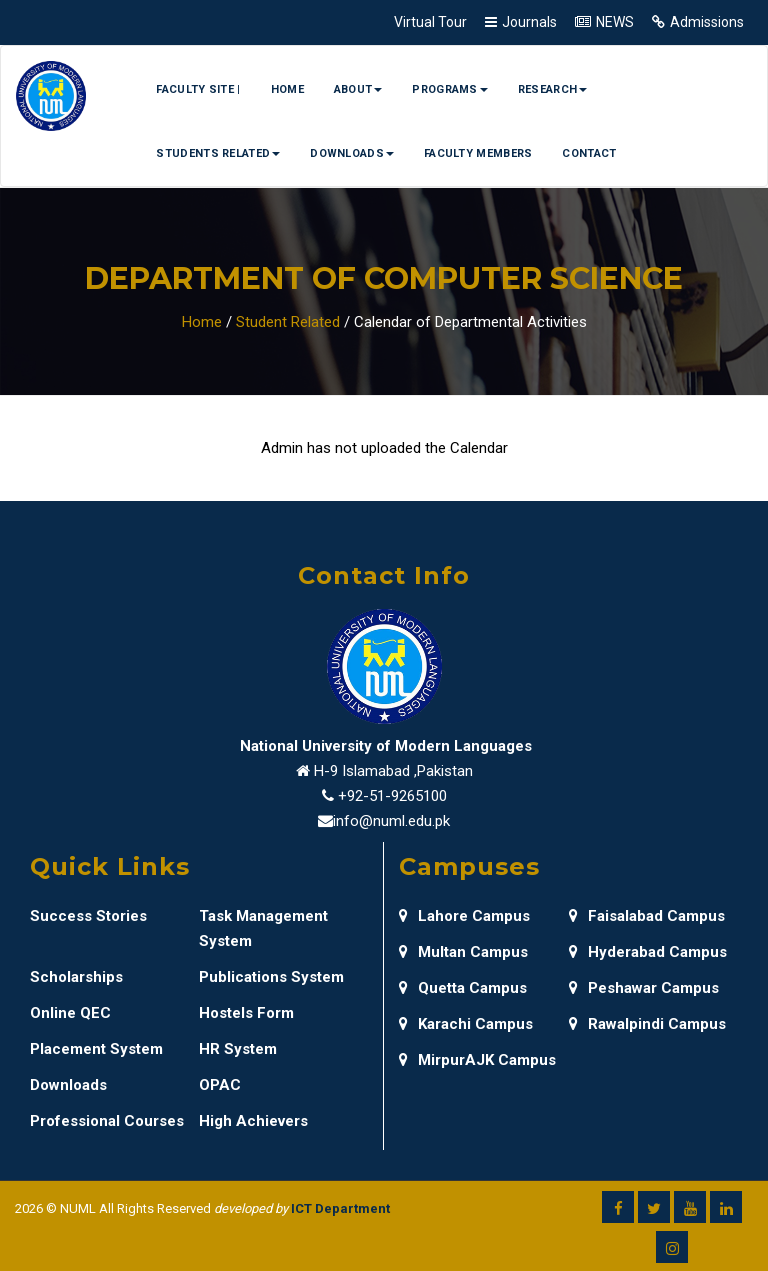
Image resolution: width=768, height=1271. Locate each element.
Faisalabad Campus (647, 916)
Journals (529, 22)
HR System (238, 1049)
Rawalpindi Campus (647, 1024)
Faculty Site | (198, 89)
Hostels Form (246, 1013)
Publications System (271, 977)
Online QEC (70, 1013)
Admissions (707, 22)
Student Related (288, 322)
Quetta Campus (463, 988)
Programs (449, 89)
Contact (589, 153)
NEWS (615, 22)
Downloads (352, 153)
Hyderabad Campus (648, 952)
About (358, 89)
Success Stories (88, 916)
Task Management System (263, 928)
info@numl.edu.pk (391, 821)
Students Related (218, 153)
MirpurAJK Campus (477, 1060)
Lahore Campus (464, 916)
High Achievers (253, 1121)
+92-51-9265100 (392, 796)
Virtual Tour (430, 22)
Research (552, 89)
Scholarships (76, 977)
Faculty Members (478, 153)
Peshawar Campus (644, 988)
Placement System (96, 1049)
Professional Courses (107, 1121)
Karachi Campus (466, 1024)
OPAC (220, 1085)
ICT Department (340, 1208)
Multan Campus (463, 952)
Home (287, 89)
